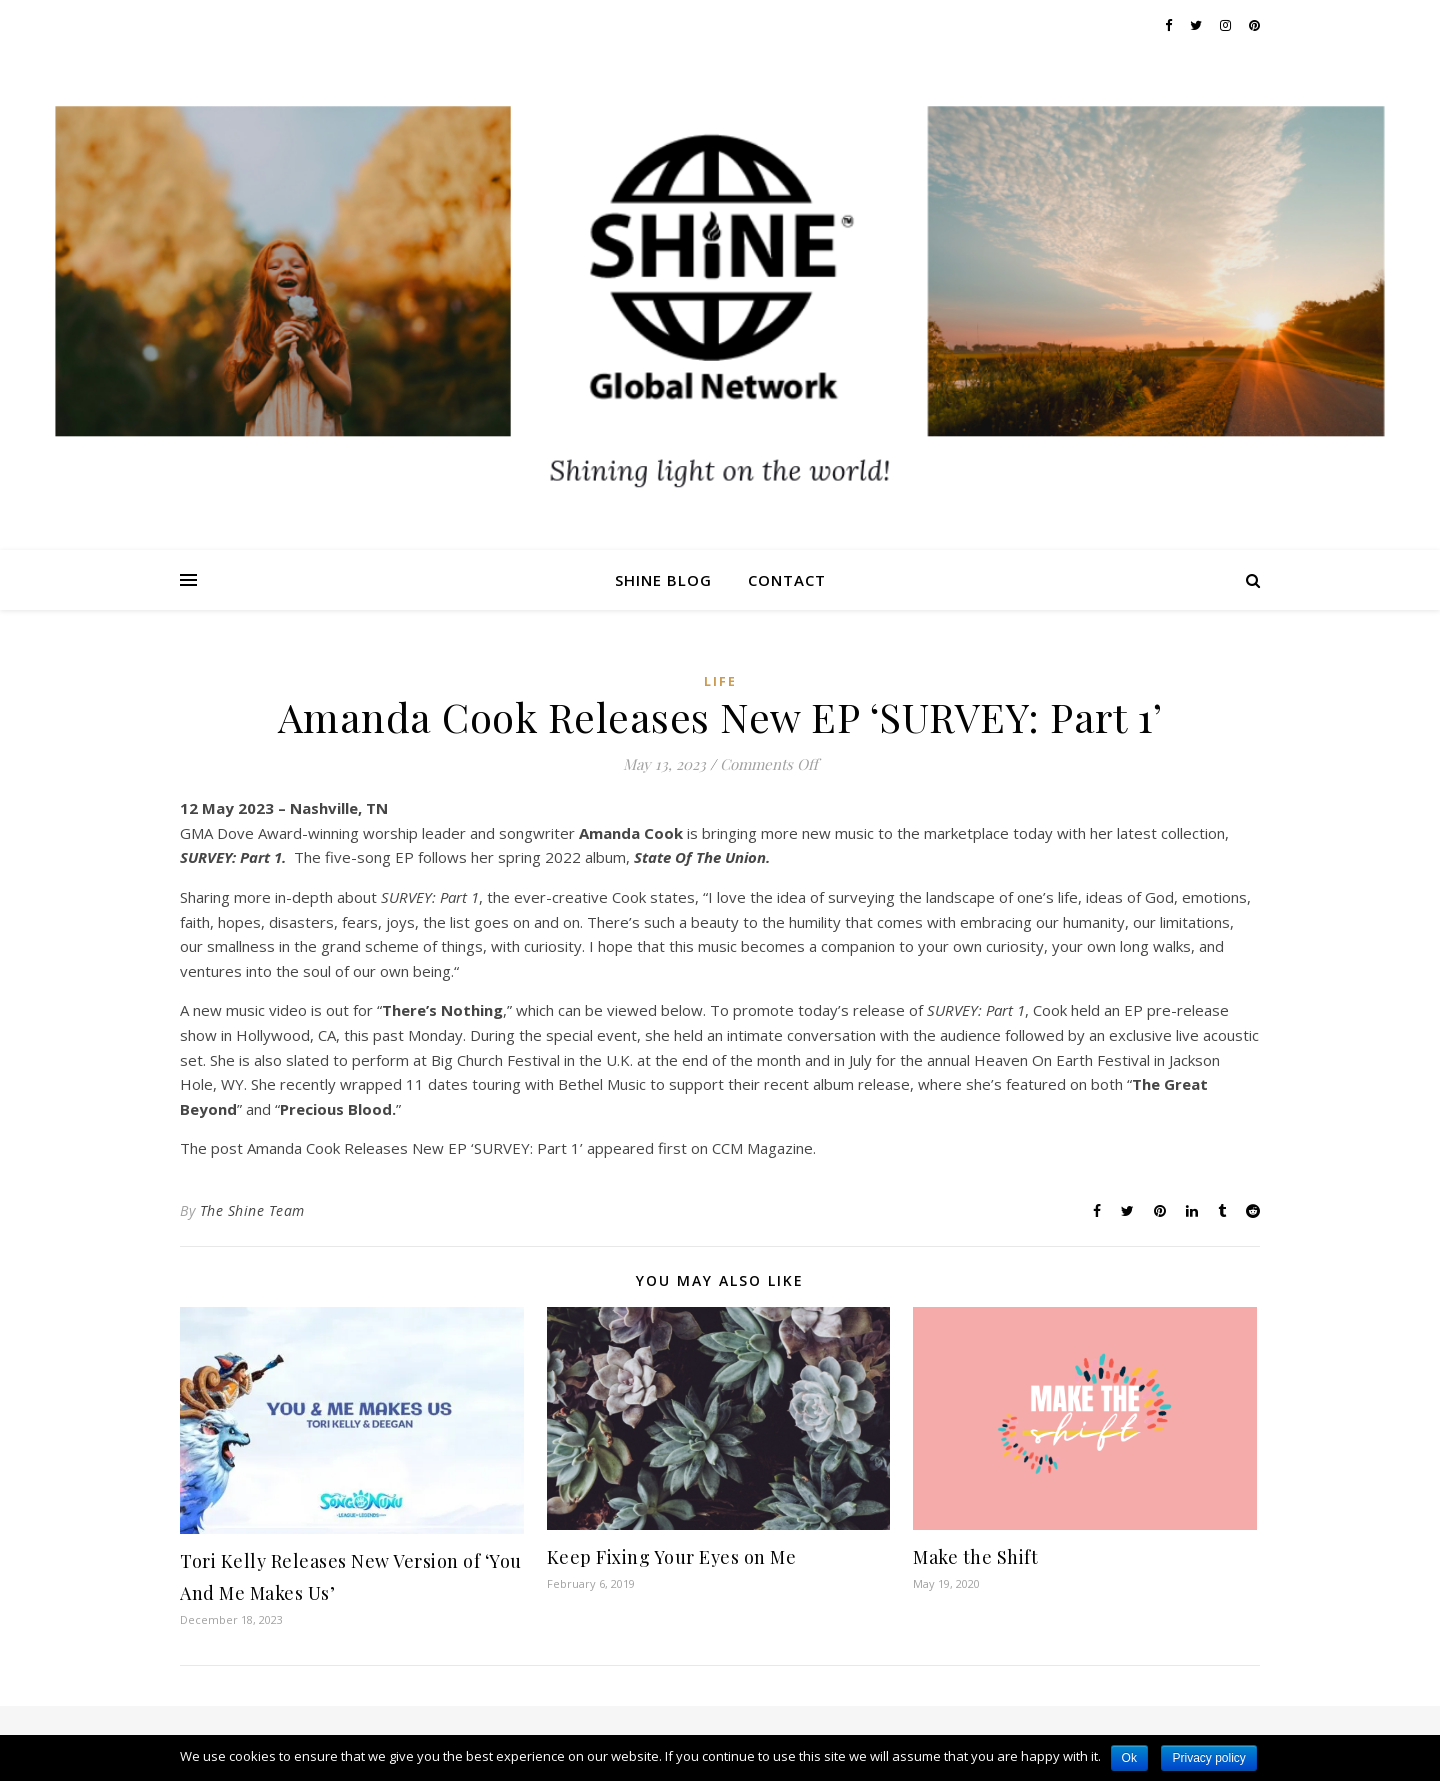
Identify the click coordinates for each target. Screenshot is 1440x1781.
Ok (1129, 1758)
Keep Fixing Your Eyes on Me (672, 1557)
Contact (787, 580)
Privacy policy (1208, 1758)
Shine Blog (663, 580)
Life (720, 681)
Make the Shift (975, 1557)
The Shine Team (252, 1210)
